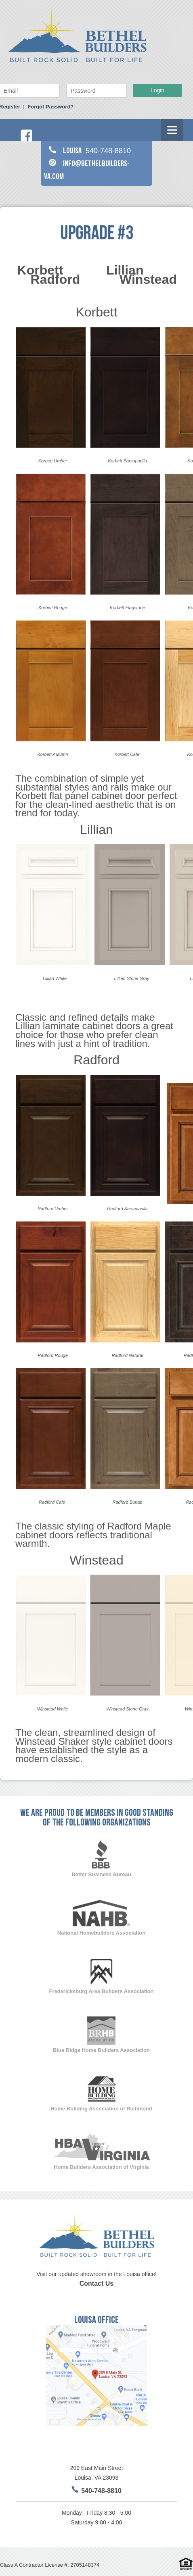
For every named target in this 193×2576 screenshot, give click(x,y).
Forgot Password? (50, 107)
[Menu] (172, 130)
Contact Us (96, 2283)
